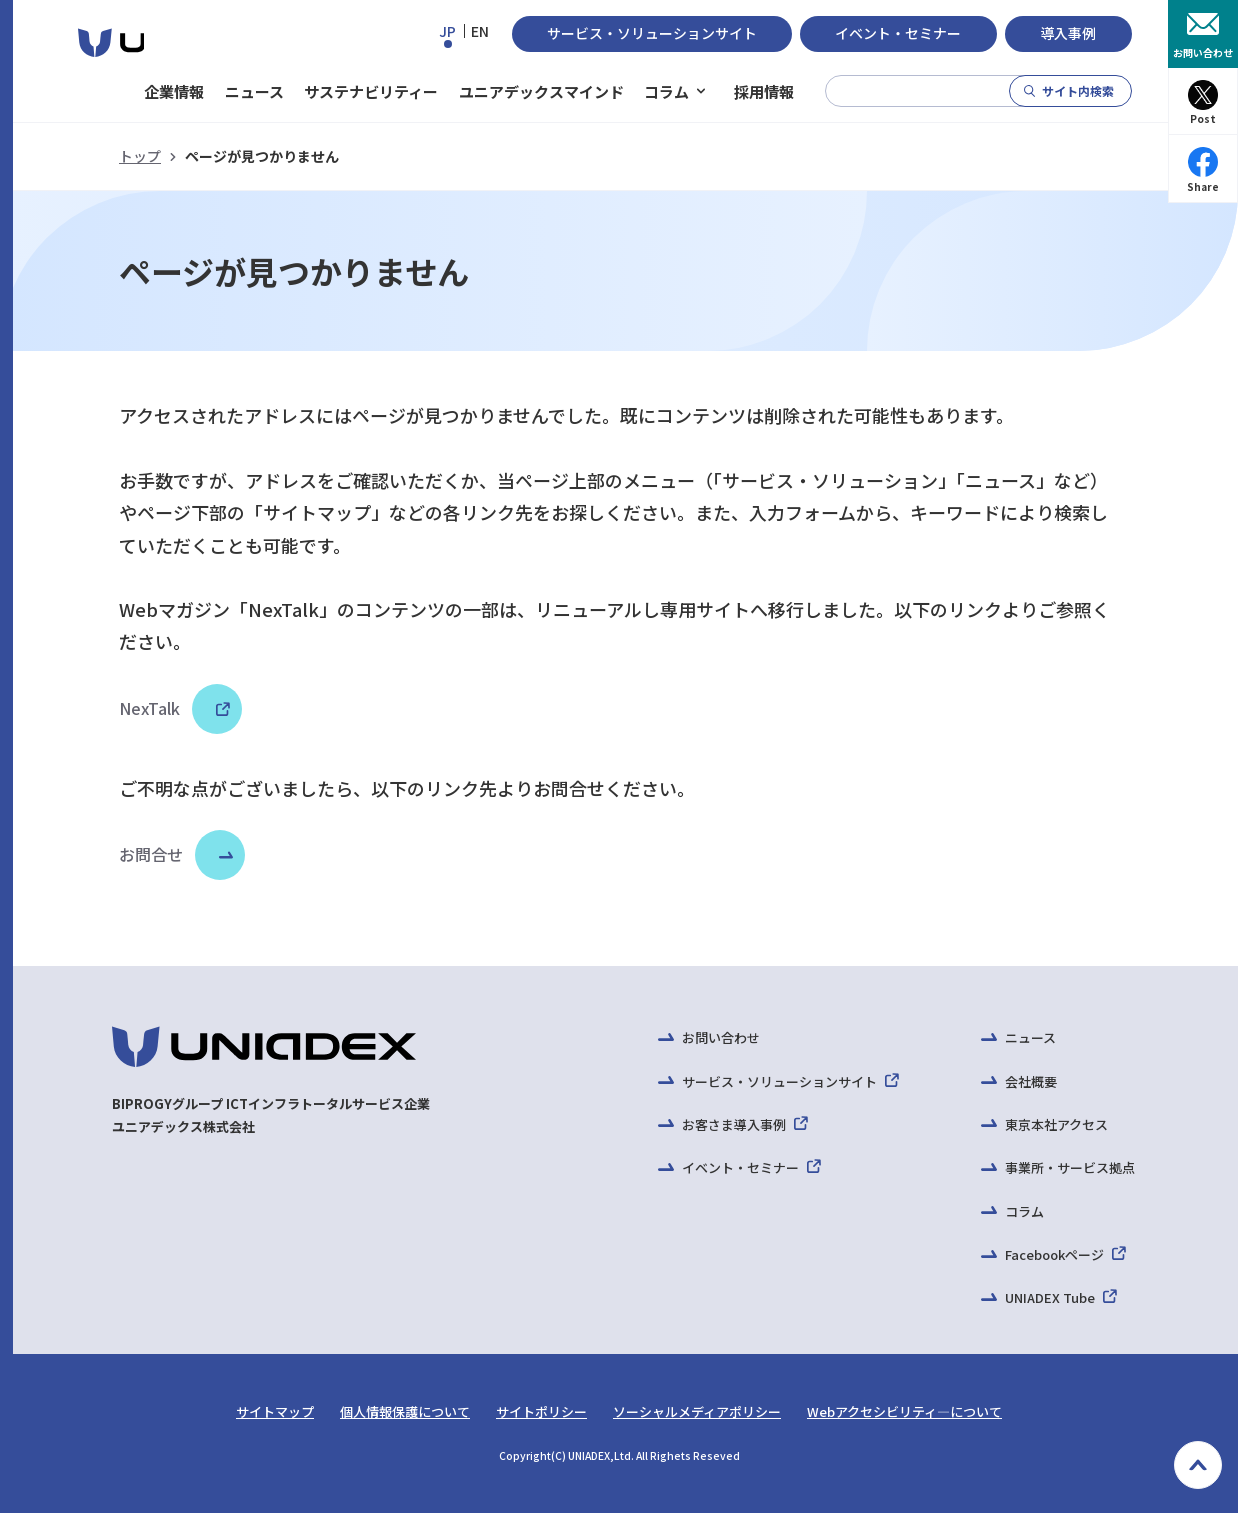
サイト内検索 (1078, 90)
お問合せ (151, 854)
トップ (140, 156)
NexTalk (171, 708)
